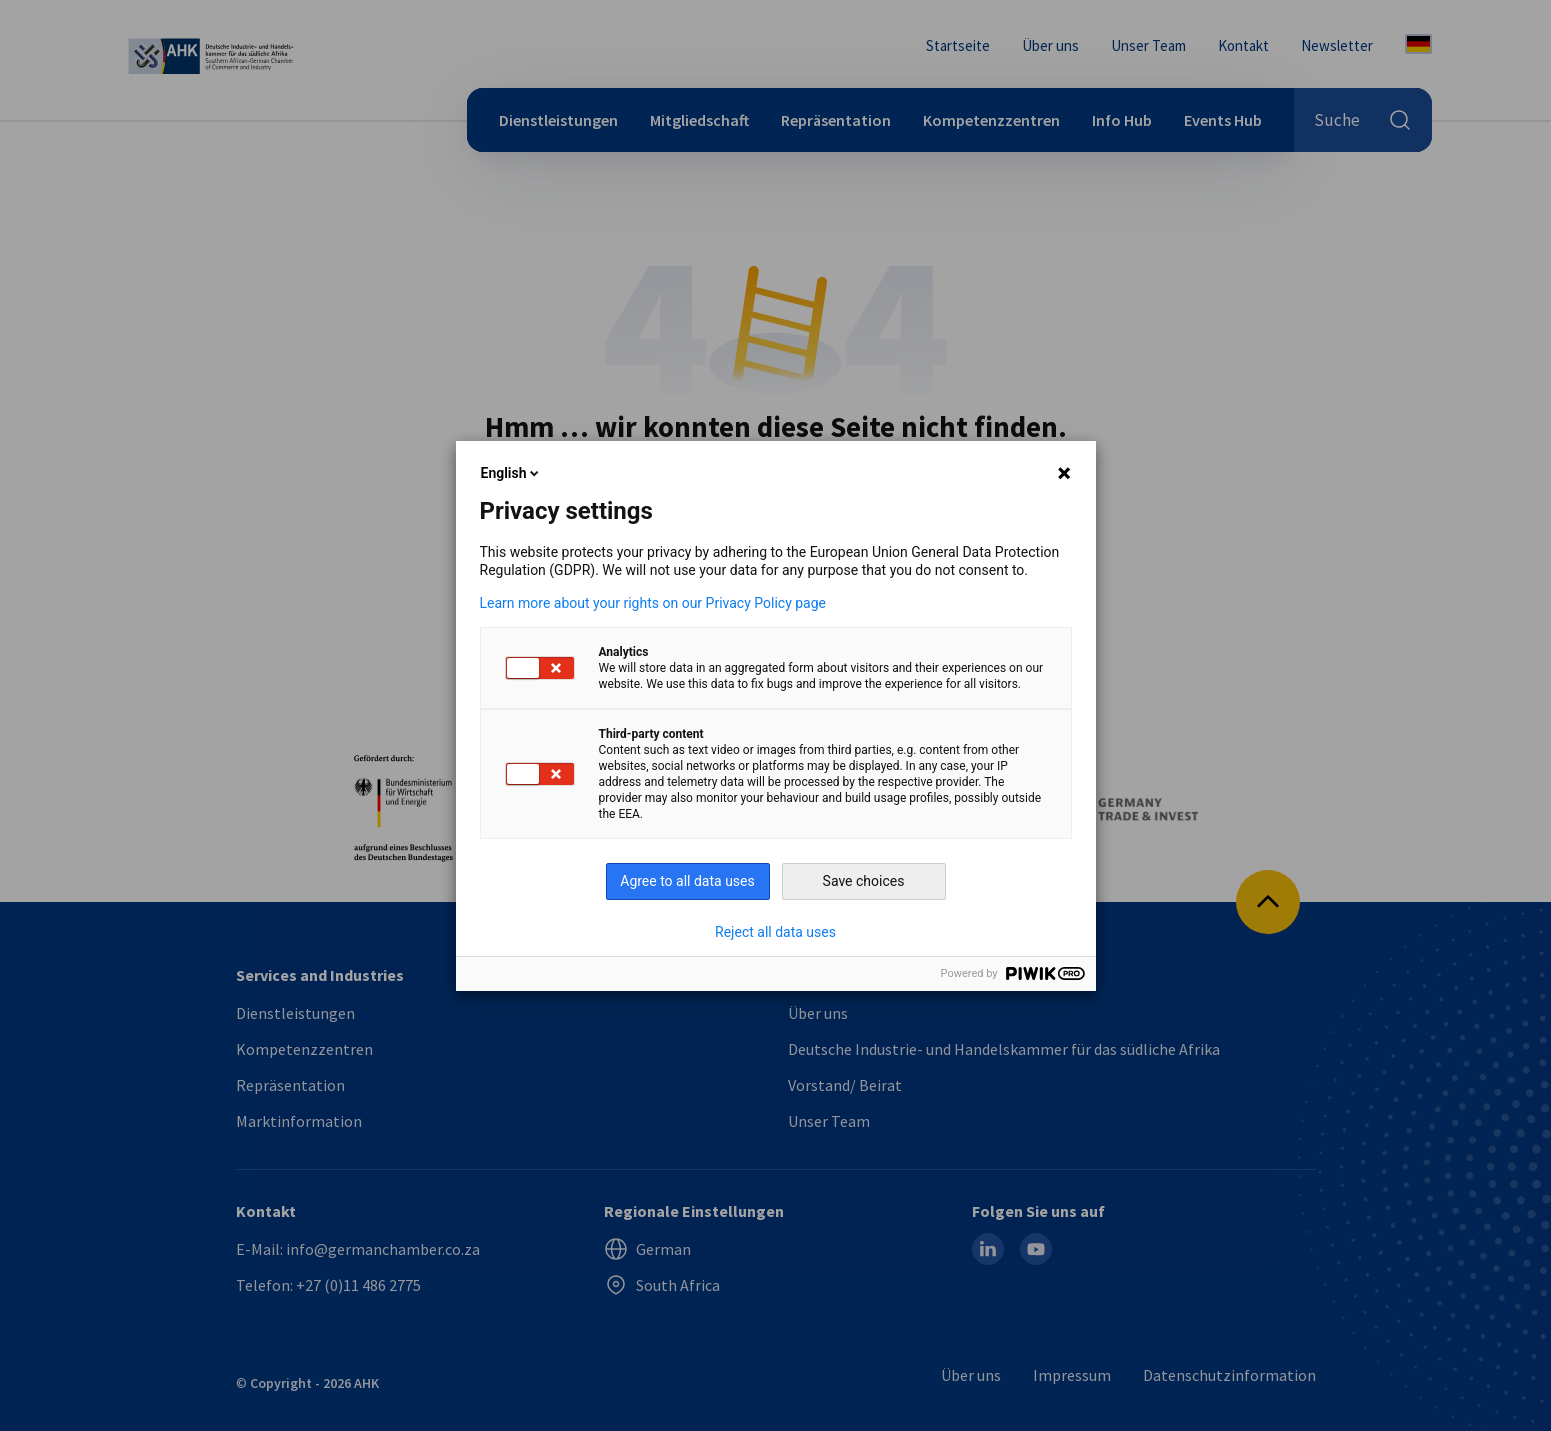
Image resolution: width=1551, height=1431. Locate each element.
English (512, 473)
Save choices (864, 881)
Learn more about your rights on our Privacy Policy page (653, 603)
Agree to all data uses (687, 881)
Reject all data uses (775, 932)
